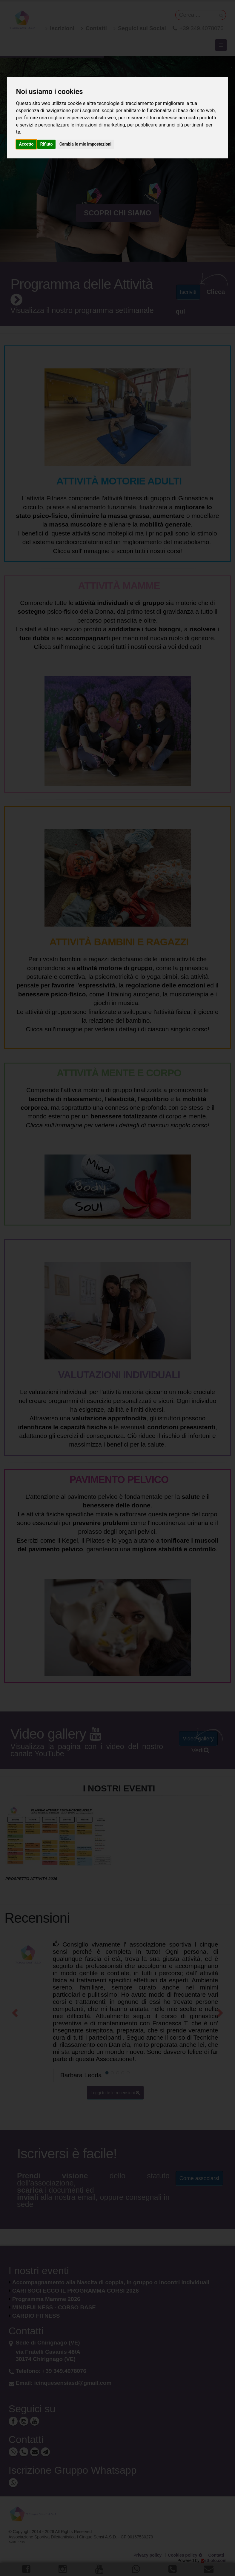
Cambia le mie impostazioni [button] (85, 144)
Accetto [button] (26, 144)
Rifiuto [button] (46, 144)
